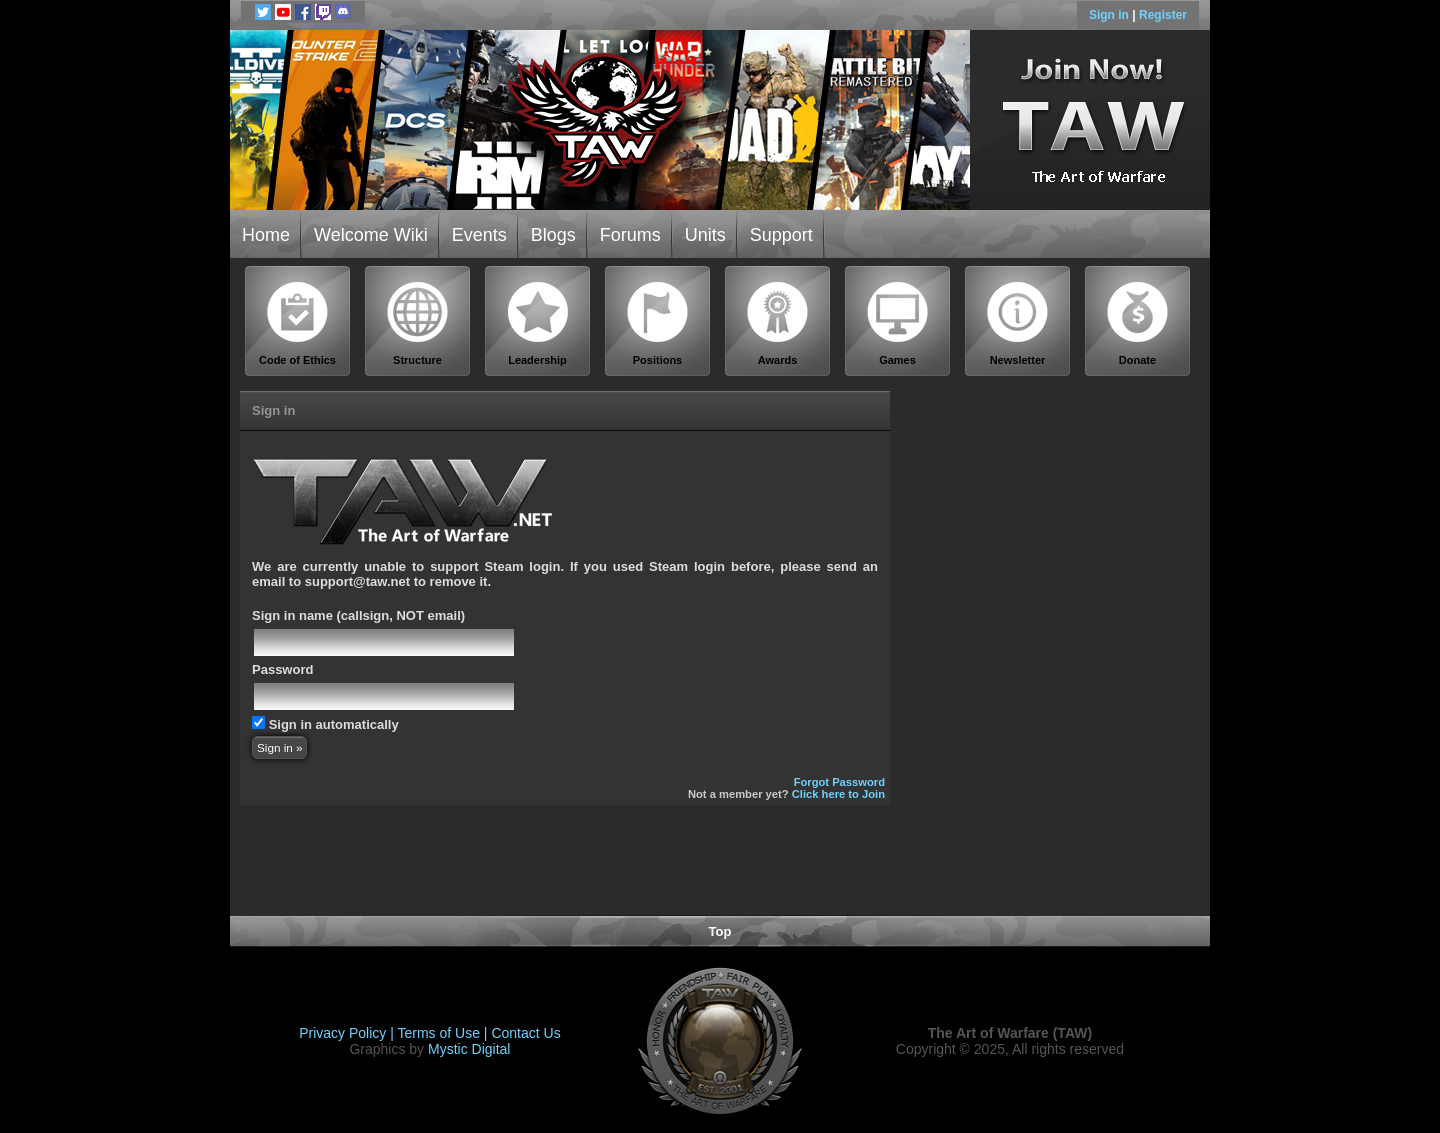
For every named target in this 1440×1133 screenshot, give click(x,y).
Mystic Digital (469, 1049)
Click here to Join (838, 794)
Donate (1138, 323)
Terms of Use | (445, 1033)
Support (781, 235)
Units (705, 235)
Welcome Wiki (371, 235)
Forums (630, 235)
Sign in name (292, 615)
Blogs (553, 235)
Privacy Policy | (348, 1033)
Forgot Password (839, 782)
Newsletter (1018, 323)
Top (720, 931)
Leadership (538, 323)
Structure (418, 323)
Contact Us (525, 1033)
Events (479, 235)
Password (282, 669)
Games (898, 323)
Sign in (1110, 15)
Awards (778, 323)
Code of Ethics (298, 323)
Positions (658, 323)
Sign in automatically (334, 724)
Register (1163, 15)
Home (266, 235)
